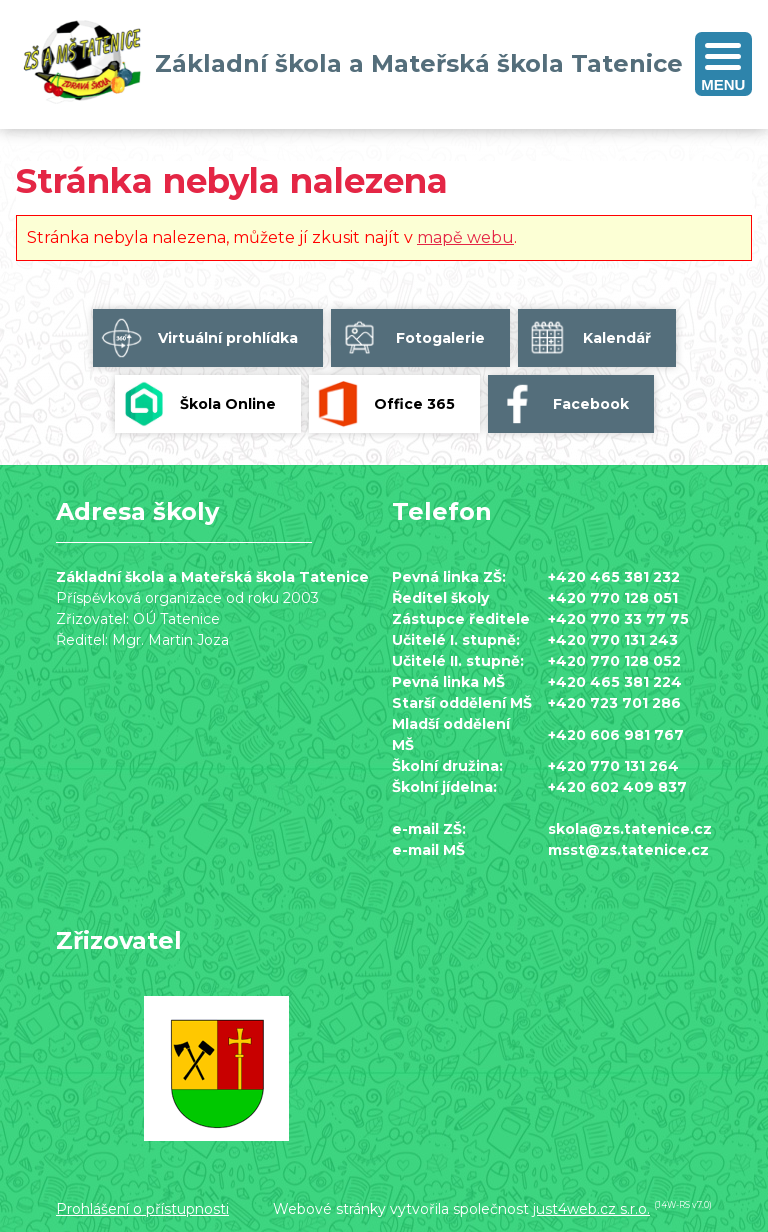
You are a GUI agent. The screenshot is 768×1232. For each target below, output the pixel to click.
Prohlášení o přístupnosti (142, 1209)
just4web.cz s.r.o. (591, 1209)
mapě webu (465, 237)
